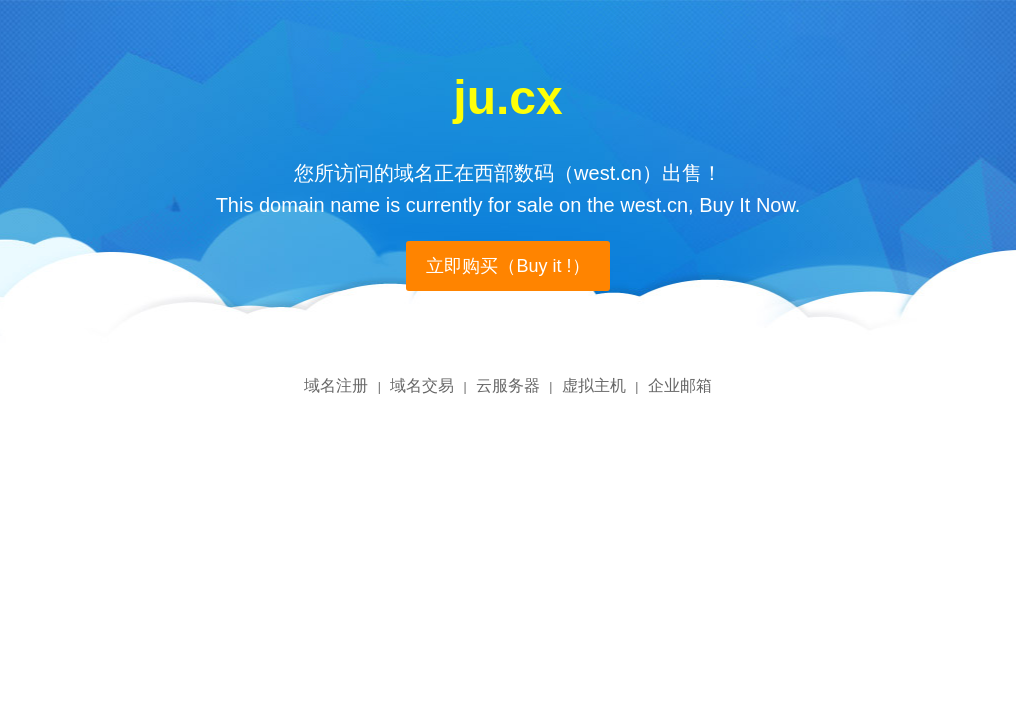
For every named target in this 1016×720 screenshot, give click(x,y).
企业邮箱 (680, 385)
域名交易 (422, 385)
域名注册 (336, 385)
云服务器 (508, 385)
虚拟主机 (594, 385)
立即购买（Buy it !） (507, 266)
